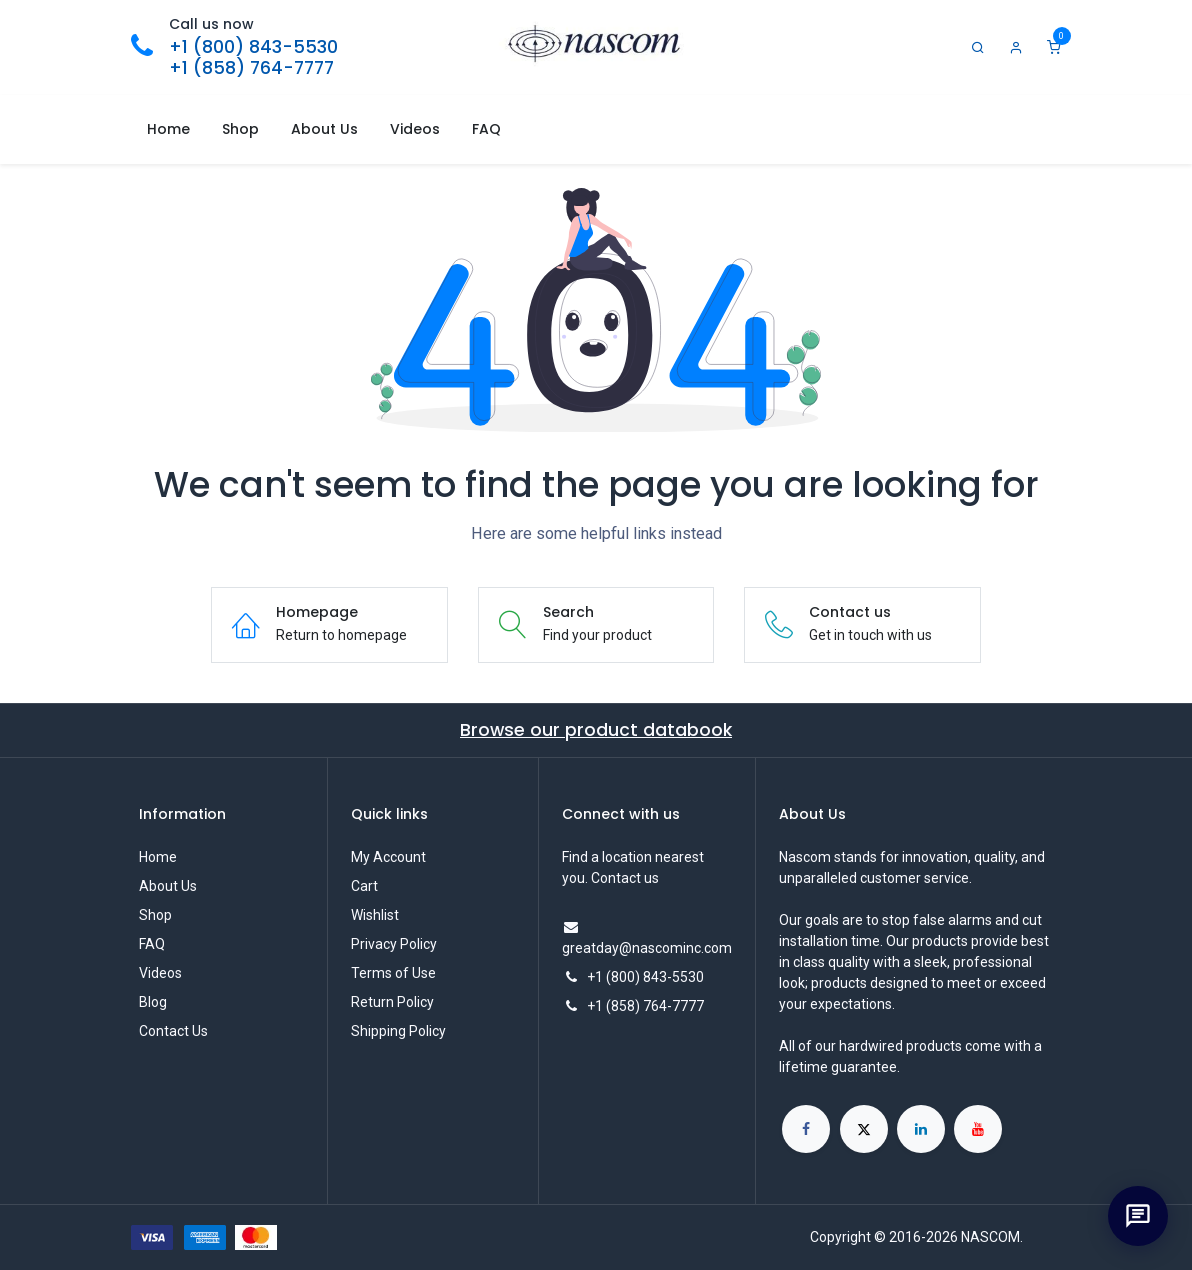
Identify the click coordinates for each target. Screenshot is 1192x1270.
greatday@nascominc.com (647, 948)
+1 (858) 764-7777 (251, 68)
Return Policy (392, 1002)
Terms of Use (393, 973)
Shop (155, 915)
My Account (388, 857)
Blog (153, 1002)
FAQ (152, 944)
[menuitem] (168, 129)
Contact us (625, 878)
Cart (364, 886)
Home (158, 857)
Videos (160, 973)
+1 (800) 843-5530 (253, 47)
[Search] (978, 47)
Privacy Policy (394, 944)
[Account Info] (1016, 47)
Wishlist (375, 915)
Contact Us (173, 1031)
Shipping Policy (398, 1031)
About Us (168, 886)
